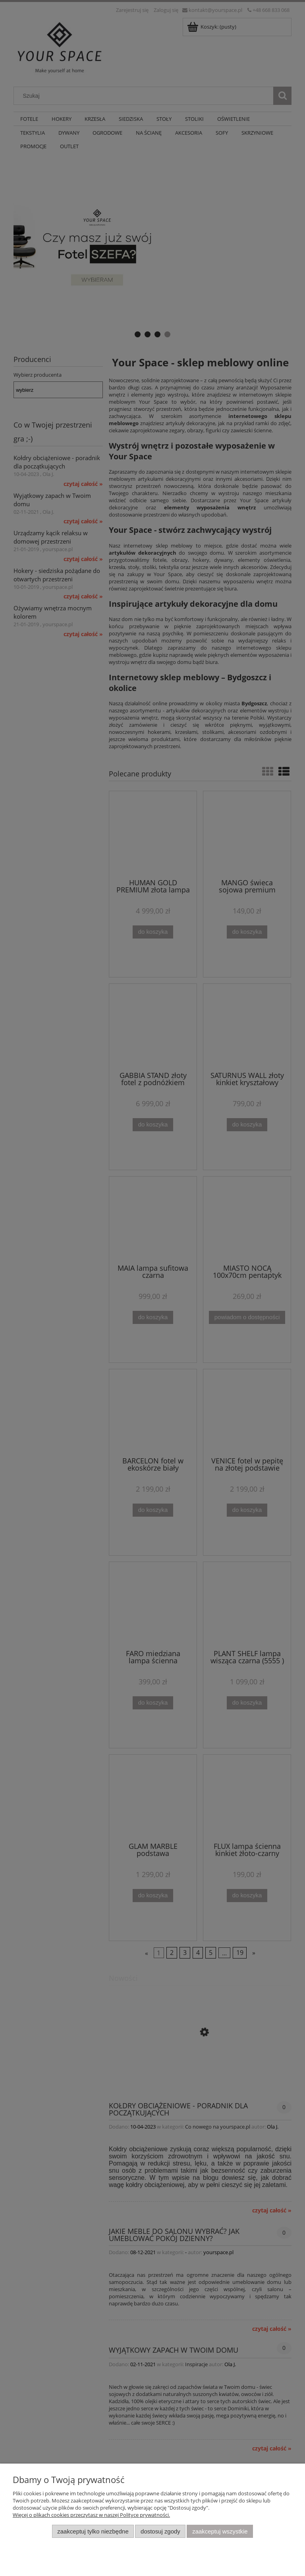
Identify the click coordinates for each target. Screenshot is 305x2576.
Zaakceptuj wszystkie (219, 2531)
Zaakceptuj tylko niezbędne (92, 2531)
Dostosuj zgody (160, 2531)
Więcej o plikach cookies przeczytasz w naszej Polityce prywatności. (91, 2514)
